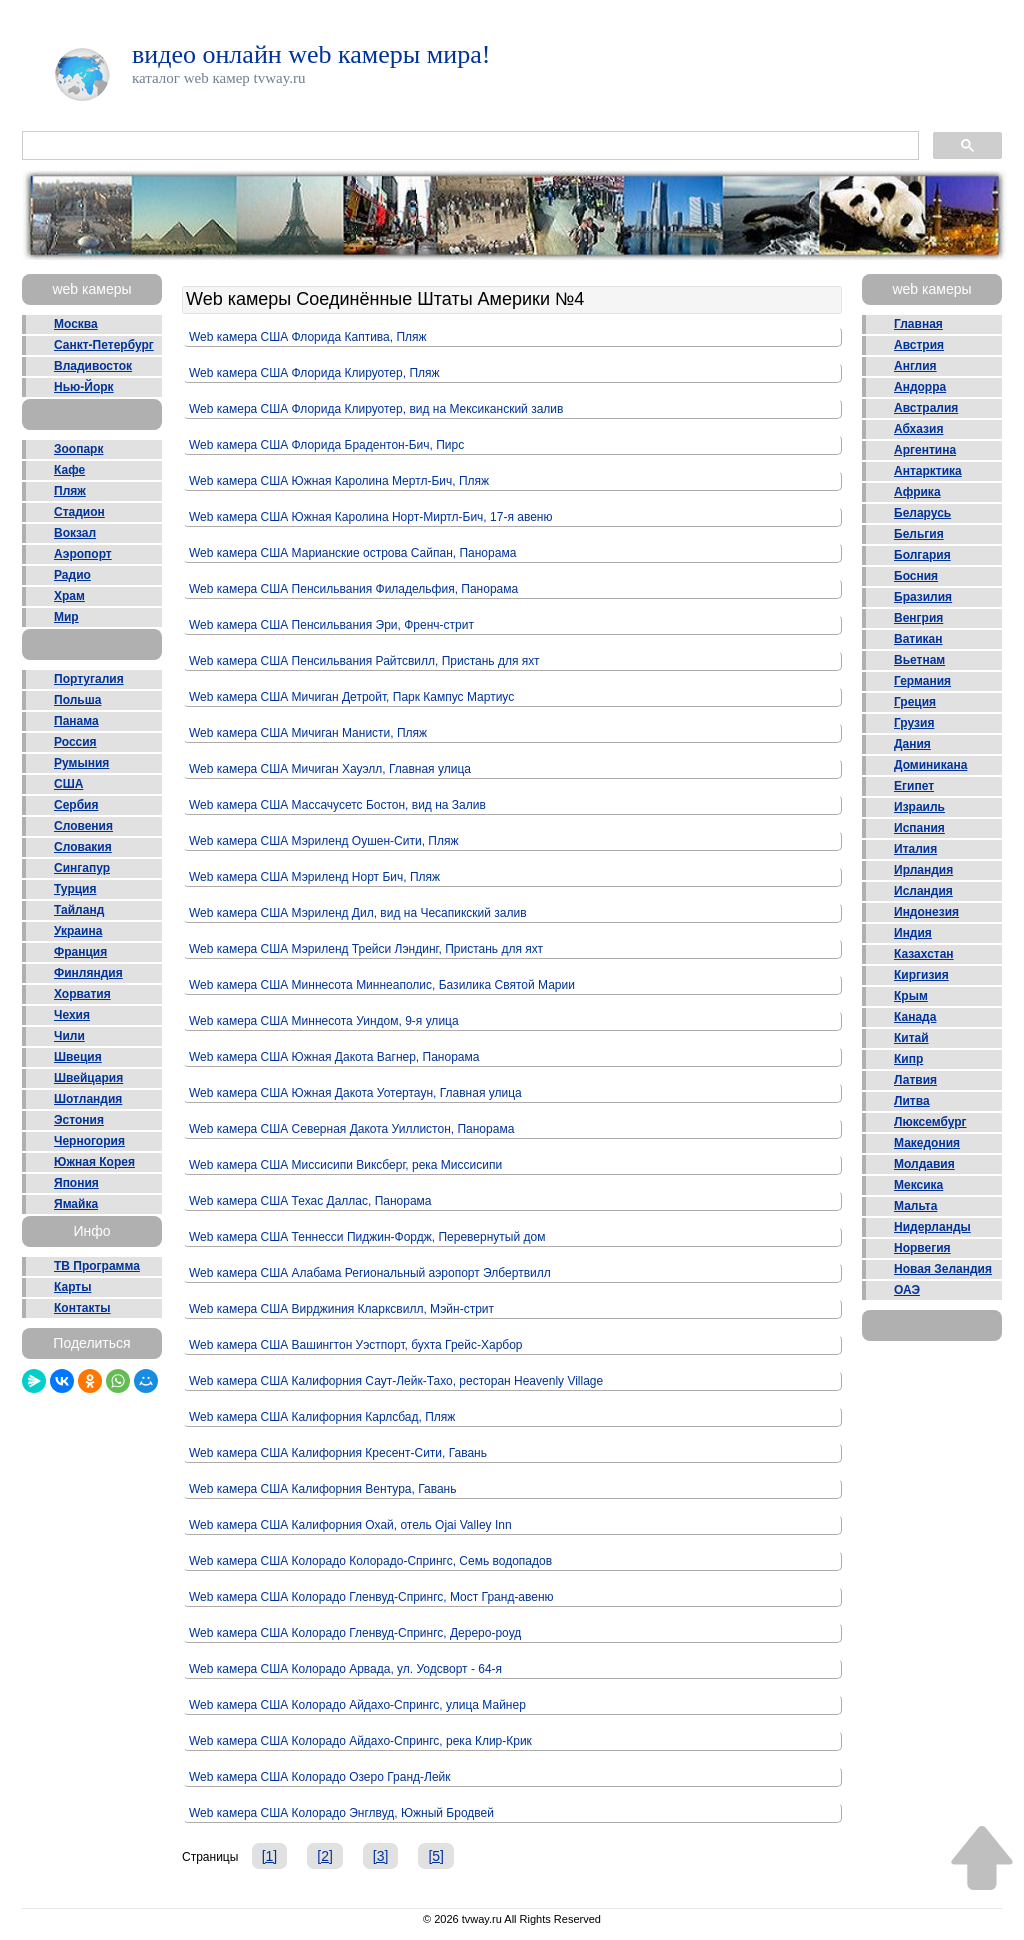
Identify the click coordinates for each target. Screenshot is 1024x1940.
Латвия (915, 1080)
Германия (922, 681)
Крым (911, 996)
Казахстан (924, 954)
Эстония (79, 1120)
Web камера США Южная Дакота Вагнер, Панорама (334, 1057)
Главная (918, 324)
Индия (913, 933)
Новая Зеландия (943, 1269)
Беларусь (922, 513)
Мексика (918, 1185)
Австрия (919, 345)
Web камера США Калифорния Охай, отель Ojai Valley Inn (350, 1525)
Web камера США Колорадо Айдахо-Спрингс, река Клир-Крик (360, 1741)
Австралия (926, 408)
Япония (76, 1183)
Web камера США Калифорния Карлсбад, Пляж (322, 1417)
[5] (436, 1856)
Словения (83, 826)
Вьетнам (919, 660)
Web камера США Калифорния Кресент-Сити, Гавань (338, 1453)
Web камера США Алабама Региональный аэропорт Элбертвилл (370, 1273)
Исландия (923, 891)
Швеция (78, 1057)
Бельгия (919, 534)
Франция (80, 952)
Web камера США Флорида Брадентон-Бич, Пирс (326, 445)
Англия (915, 366)
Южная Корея (94, 1162)
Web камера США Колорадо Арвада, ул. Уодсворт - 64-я (345, 1669)
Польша (77, 700)
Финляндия (88, 973)
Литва (912, 1101)
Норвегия (922, 1248)
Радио (72, 575)
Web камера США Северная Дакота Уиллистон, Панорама (351, 1129)
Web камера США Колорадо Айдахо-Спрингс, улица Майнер (357, 1705)
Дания (912, 744)
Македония (927, 1143)
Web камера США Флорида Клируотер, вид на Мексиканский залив (376, 409)
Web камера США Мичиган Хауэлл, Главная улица (330, 769)
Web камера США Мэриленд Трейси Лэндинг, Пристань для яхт (366, 949)
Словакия (83, 847)
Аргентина (925, 450)
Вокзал (75, 533)
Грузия (914, 723)
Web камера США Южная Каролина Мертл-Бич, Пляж (339, 481)
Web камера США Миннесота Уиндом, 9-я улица (324, 1021)
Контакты (82, 1308)
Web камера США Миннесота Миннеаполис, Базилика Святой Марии (382, 985)
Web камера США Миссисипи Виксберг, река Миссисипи (345, 1165)
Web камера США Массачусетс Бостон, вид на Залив (337, 805)
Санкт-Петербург (104, 345)
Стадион (79, 512)
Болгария (922, 555)
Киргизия (921, 975)
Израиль (919, 807)
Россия (75, 742)
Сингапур (82, 868)
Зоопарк (78, 449)
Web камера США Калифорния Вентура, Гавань (322, 1489)
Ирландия (923, 870)
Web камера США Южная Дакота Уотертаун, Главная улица (355, 1093)
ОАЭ (907, 1290)
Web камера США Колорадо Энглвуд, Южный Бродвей (341, 1813)
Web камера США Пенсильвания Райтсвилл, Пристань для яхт (364, 661)
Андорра (920, 387)
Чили (69, 1036)
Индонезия (926, 912)
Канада (915, 1017)
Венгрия (918, 618)
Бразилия (923, 597)
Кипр (908, 1059)
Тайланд (79, 910)
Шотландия (88, 1099)
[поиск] (468, 146)
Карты (72, 1287)
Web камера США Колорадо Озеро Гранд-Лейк (320, 1777)
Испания (919, 828)
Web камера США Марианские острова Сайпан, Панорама (352, 553)
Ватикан (918, 639)
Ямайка (76, 1204)
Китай (911, 1038)
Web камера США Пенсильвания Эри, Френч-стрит (331, 625)
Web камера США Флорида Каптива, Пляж (308, 337)
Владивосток (93, 366)
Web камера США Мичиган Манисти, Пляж (308, 733)
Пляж (70, 491)
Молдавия (924, 1164)
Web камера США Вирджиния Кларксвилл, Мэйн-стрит (341, 1309)
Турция (75, 889)
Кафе (69, 470)
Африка (917, 492)
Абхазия (918, 429)
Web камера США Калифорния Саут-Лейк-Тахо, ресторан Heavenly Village (396, 1381)
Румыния (81, 763)
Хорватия (82, 994)
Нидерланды (932, 1227)
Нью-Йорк (84, 387)
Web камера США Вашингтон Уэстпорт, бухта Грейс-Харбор (356, 1345)
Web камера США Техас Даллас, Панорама (310, 1201)
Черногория (89, 1141)
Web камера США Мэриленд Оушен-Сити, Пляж (324, 841)
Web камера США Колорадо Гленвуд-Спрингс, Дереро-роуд (355, 1633)
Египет (914, 786)
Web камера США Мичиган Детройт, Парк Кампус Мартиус (351, 697)
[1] (270, 1856)
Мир (66, 617)
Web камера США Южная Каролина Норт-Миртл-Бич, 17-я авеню (370, 517)
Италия (915, 849)
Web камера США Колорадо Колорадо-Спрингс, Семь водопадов (370, 1561)
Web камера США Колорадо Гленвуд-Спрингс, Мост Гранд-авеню (371, 1597)
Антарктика (928, 471)
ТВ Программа (97, 1266)
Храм (69, 596)
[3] (381, 1856)
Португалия (89, 679)
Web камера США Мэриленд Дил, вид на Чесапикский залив (358, 913)
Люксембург (930, 1122)
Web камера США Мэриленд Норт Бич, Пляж (314, 877)
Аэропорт (83, 554)
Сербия (76, 805)
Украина (78, 931)
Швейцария (88, 1078)
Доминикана (930, 765)
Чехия (72, 1015)
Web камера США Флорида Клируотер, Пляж (314, 373)
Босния (916, 576)
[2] (325, 1856)
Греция (915, 702)
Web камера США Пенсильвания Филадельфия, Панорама (353, 589)
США (68, 784)
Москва (76, 324)
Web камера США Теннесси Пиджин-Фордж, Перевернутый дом (367, 1237)
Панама (76, 721)
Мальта (915, 1206)
